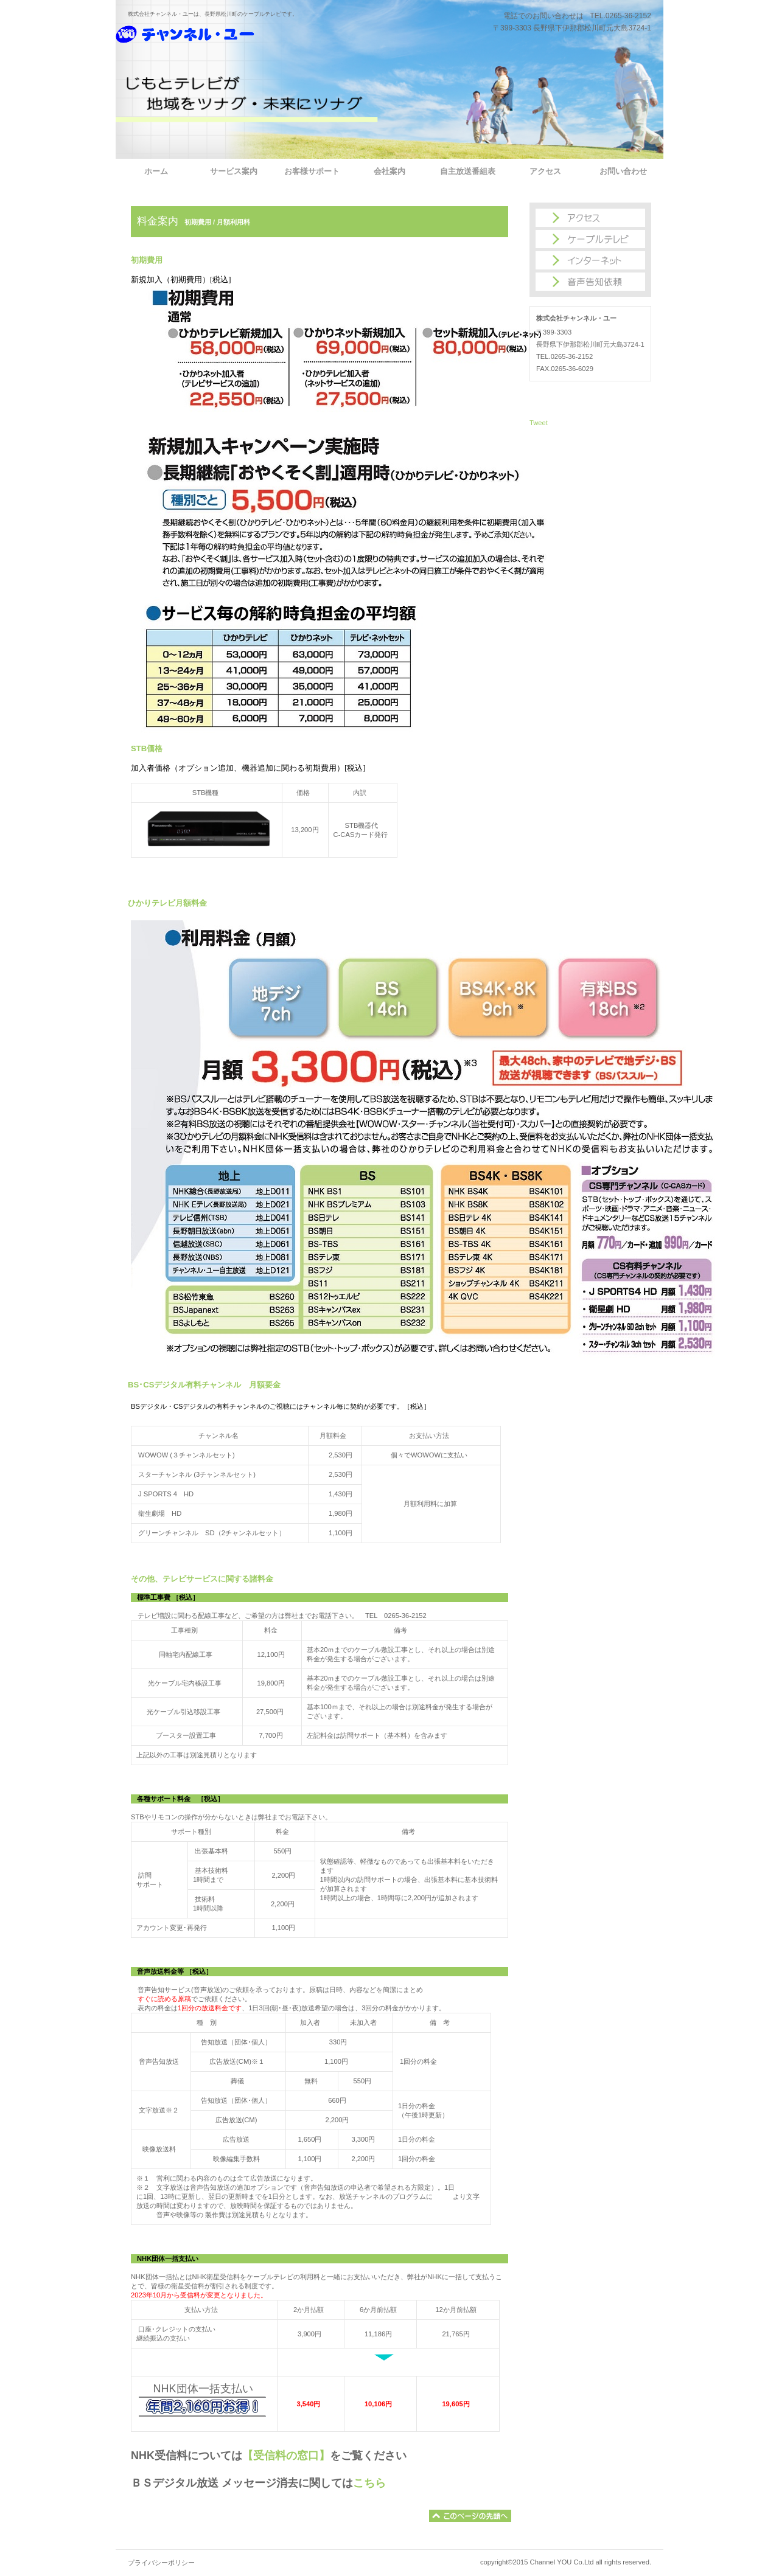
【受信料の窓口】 (286, 2455)
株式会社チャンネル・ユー (228, 39)
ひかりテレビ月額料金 (167, 903)
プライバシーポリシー (161, 2562)
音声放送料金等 (161, 1971)
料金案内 (157, 221)
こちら (369, 2483)
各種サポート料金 (163, 1798)
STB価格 (146, 748)
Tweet (538, 422)
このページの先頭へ (470, 2516)
